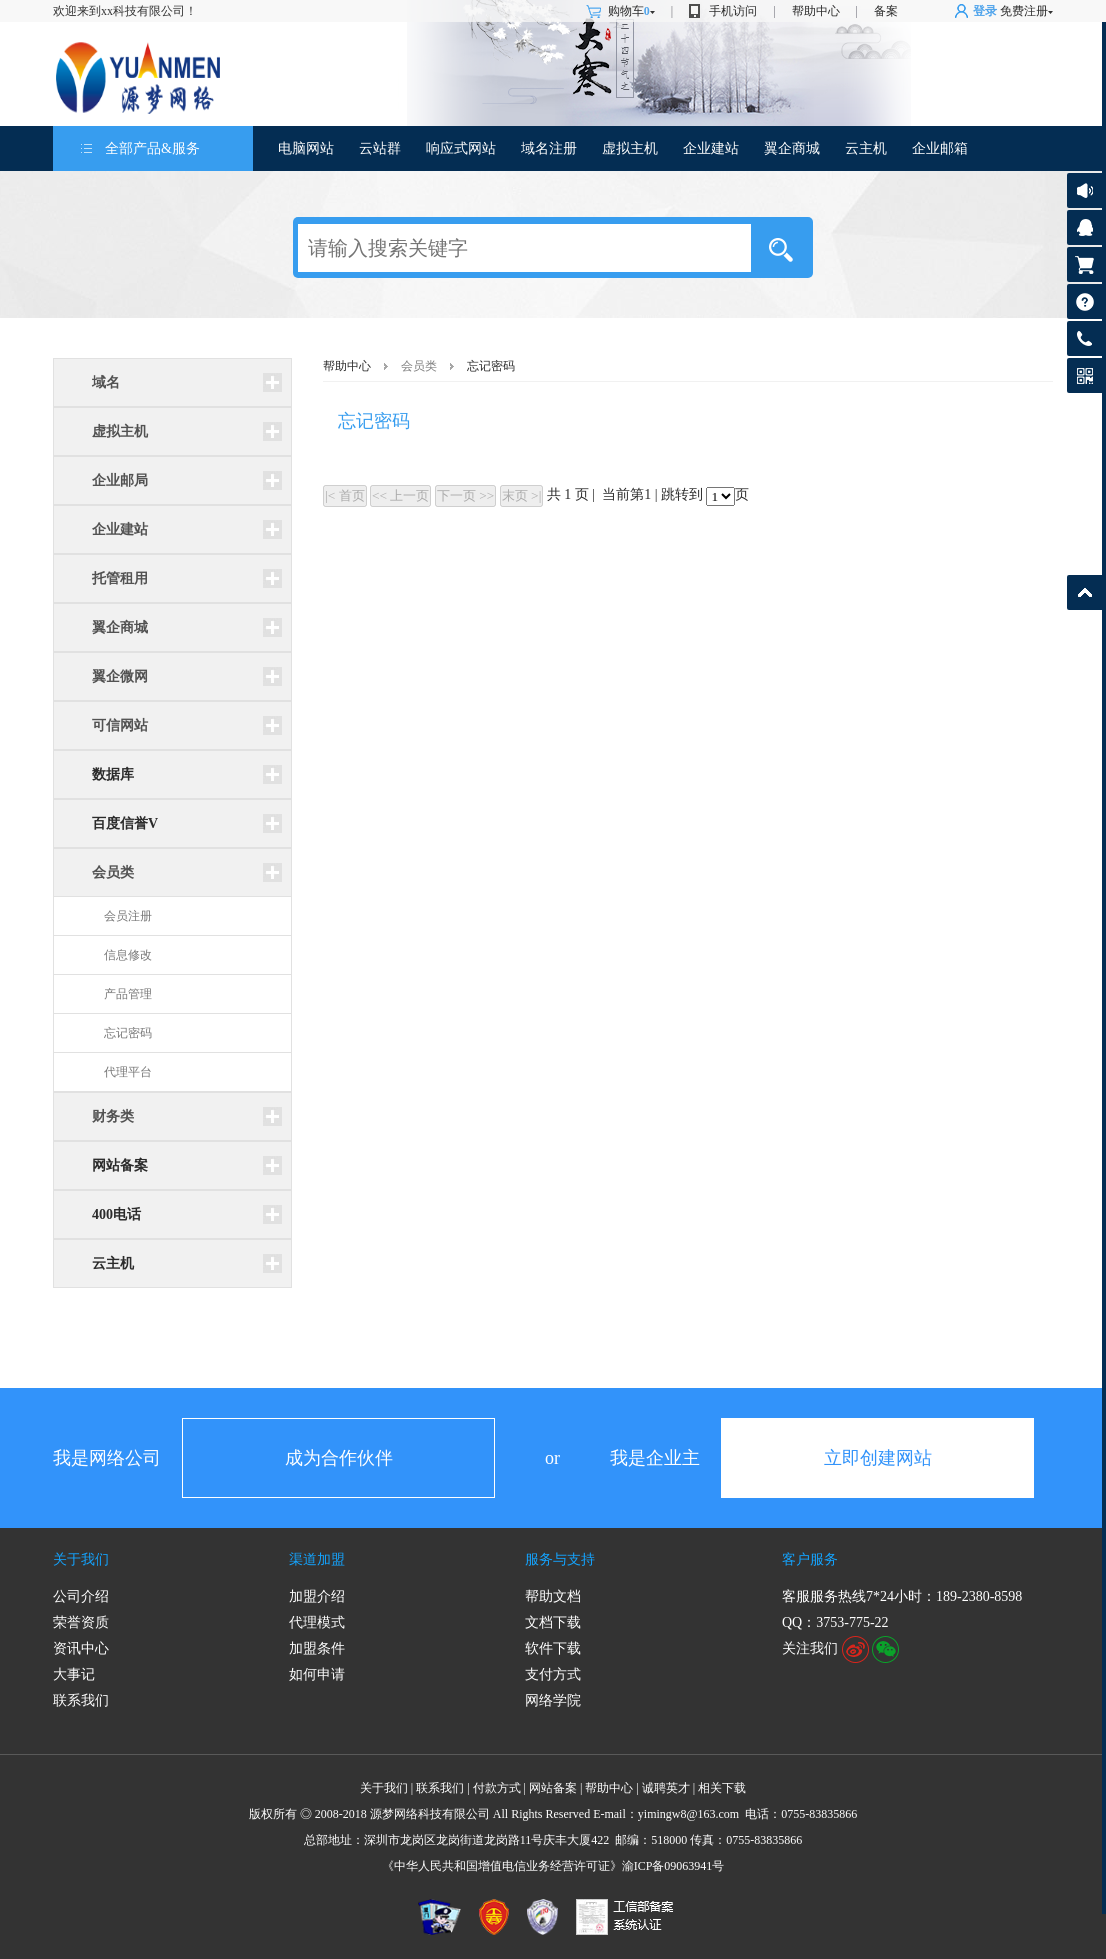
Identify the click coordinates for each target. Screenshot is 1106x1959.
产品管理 (128, 994)
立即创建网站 (878, 1458)
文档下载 (553, 1622)
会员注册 (128, 916)
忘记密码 (128, 1033)
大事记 (74, 1674)
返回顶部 (1084, 592)
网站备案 (120, 1165)
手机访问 (733, 11)
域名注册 (549, 148)
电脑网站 (306, 148)
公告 (1084, 190)
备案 (886, 11)
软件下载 (553, 1648)
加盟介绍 (317, 1596)
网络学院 (553, 1700)
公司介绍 (81, 1596)
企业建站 (711, 148)
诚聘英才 (666, 1788)
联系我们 (81, 1700)
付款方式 (497, 1788)
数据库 (113, 774)
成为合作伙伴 (339, 1458)
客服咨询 (1084, 227)
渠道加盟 (317, 1559)
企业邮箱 (940, 148)
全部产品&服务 (152, 148)
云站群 (380, 148)
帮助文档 (553, 1596)
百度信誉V (125, 823)
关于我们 (81, 1559)
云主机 (866, 148)
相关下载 (722, 1788)
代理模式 (317, 1622)
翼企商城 (792, 148)
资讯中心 (81, 1648)
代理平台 (128, 1072)
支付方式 (553, 1674)
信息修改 (128, 955)
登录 (985, 11)
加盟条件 (317, 1648)
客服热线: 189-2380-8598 (1081, 343)
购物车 (631, 11)
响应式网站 (461, 148)
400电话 (116, 1214)
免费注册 (1024, 11)
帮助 (1084, 301)
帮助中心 (816, 11)
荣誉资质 (81, 1622)
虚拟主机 (630, 148)
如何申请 (317, 1674)
